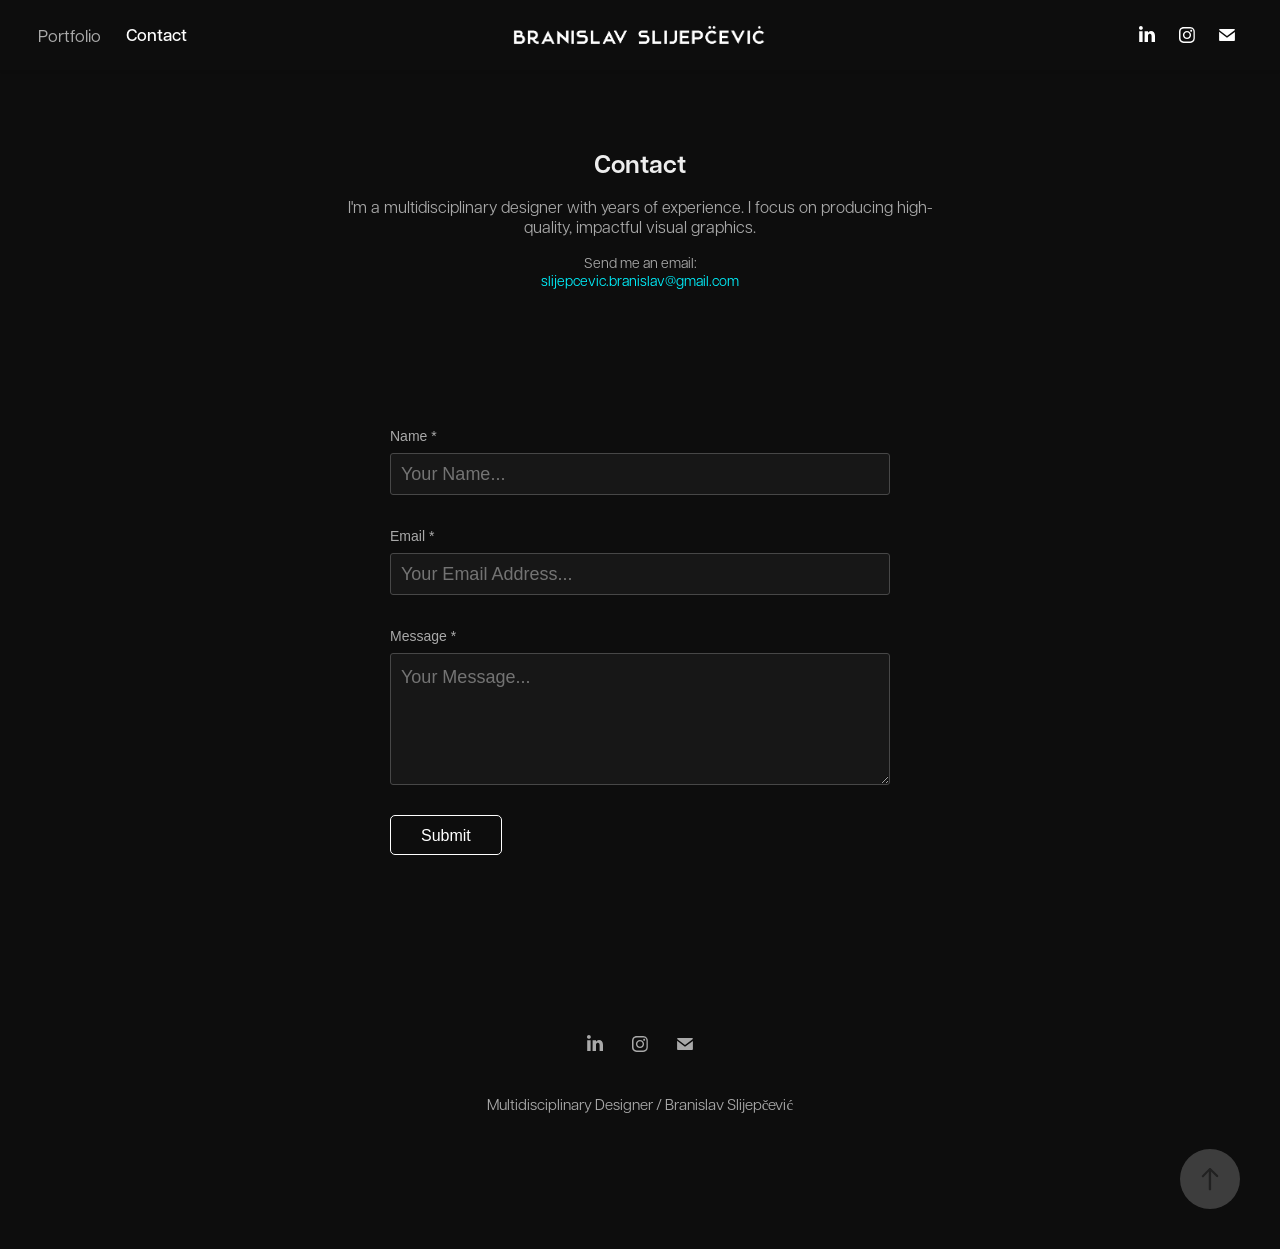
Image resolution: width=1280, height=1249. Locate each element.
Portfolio (69, 35)
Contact (156, 34)
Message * (423, 636)
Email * (412, 536)
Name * (413, 436)
